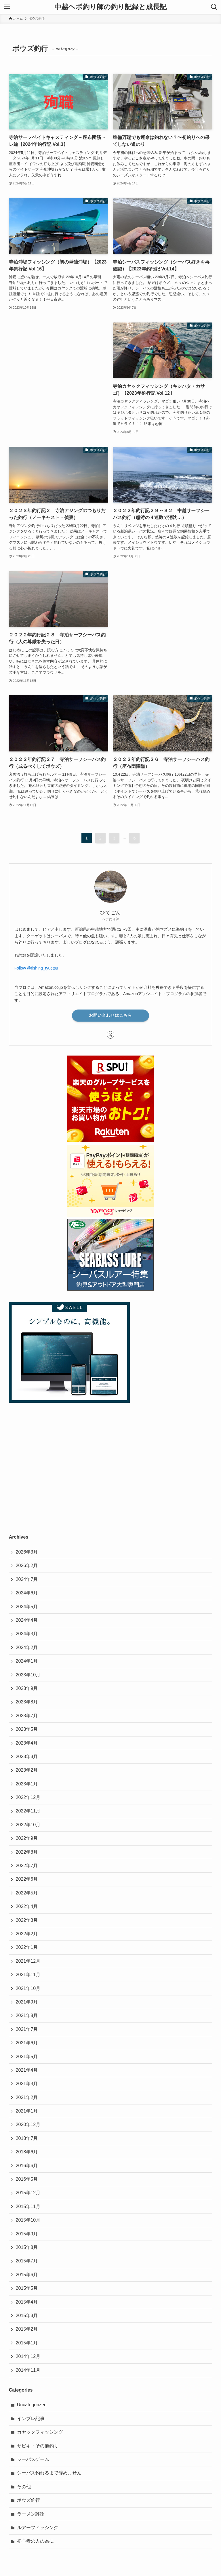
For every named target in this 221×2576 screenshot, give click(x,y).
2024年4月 (27, 1620)
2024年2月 (27, 1647)
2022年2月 (27, 1933)
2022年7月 (27, 1865)
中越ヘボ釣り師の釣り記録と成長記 (110, 6)
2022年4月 (27, 1906)
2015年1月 (27, 2342)
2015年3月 (27, 2315)
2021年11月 (28, 1974)
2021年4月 (27, 2070)
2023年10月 (28, 1674)
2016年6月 (27, 2165)
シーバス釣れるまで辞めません (49, 2472)
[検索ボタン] (214, 7)
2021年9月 (27, 2001)
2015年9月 (27, 2233)
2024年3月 (27, 1633)
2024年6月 (27, 1592)
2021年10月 (28, 1988)
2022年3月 (27, 1920)
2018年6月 (27, 2151)
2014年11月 (28, 2370)
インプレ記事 (31, 2418)
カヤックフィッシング (40, 2432)
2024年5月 (27, 1606)
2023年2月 (27, 1770)
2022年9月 (27, 1838)
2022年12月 (28, 1797)
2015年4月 (27, 2302)
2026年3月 (27, 1552)
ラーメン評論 (31, 2514)
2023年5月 (27, 1729)
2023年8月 (27, 1701)
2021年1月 (27, 2110)
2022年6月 (27, 1879)
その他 (24, 2486)
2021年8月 (27, 2015)
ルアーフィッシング (37, 2527)
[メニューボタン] (7, 7)
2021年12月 (28, 1961)
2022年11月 (28, 1810)
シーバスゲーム (33, 2459)
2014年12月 (28, 2356)
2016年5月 (27, 2179)
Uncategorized (32, 2404)
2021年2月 (27, 2097)
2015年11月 (28, 2206)
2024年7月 (27, 1579)
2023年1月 (27, 1783)
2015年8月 (27, 2247)
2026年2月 (27, 1565)
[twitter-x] (110, 1035)
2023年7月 (27, 1715)
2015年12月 (28, 2192)
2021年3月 (27, 2083)
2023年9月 (27, 1688)
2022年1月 (27, 1947)
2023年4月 (27, 1743)
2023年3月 (27, 1756)
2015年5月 (27, 2288)
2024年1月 (27, 1661)
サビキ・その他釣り (37, 2445)
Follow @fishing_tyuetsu (36, 968)
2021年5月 (27, 2056)
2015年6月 (27, 2274)
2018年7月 (27, 2138)
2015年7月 (27, 2260)
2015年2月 (27, 2329)
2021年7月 (27, 2029)
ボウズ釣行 (28, 2500)
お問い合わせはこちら (110, 1015)
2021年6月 (27, 2042)
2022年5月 (27, 1892)
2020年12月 (28, 2124)
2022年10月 (28, 1824)
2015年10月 (28, 2220)
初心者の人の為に (35, 2541)
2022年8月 (27, 1852)
